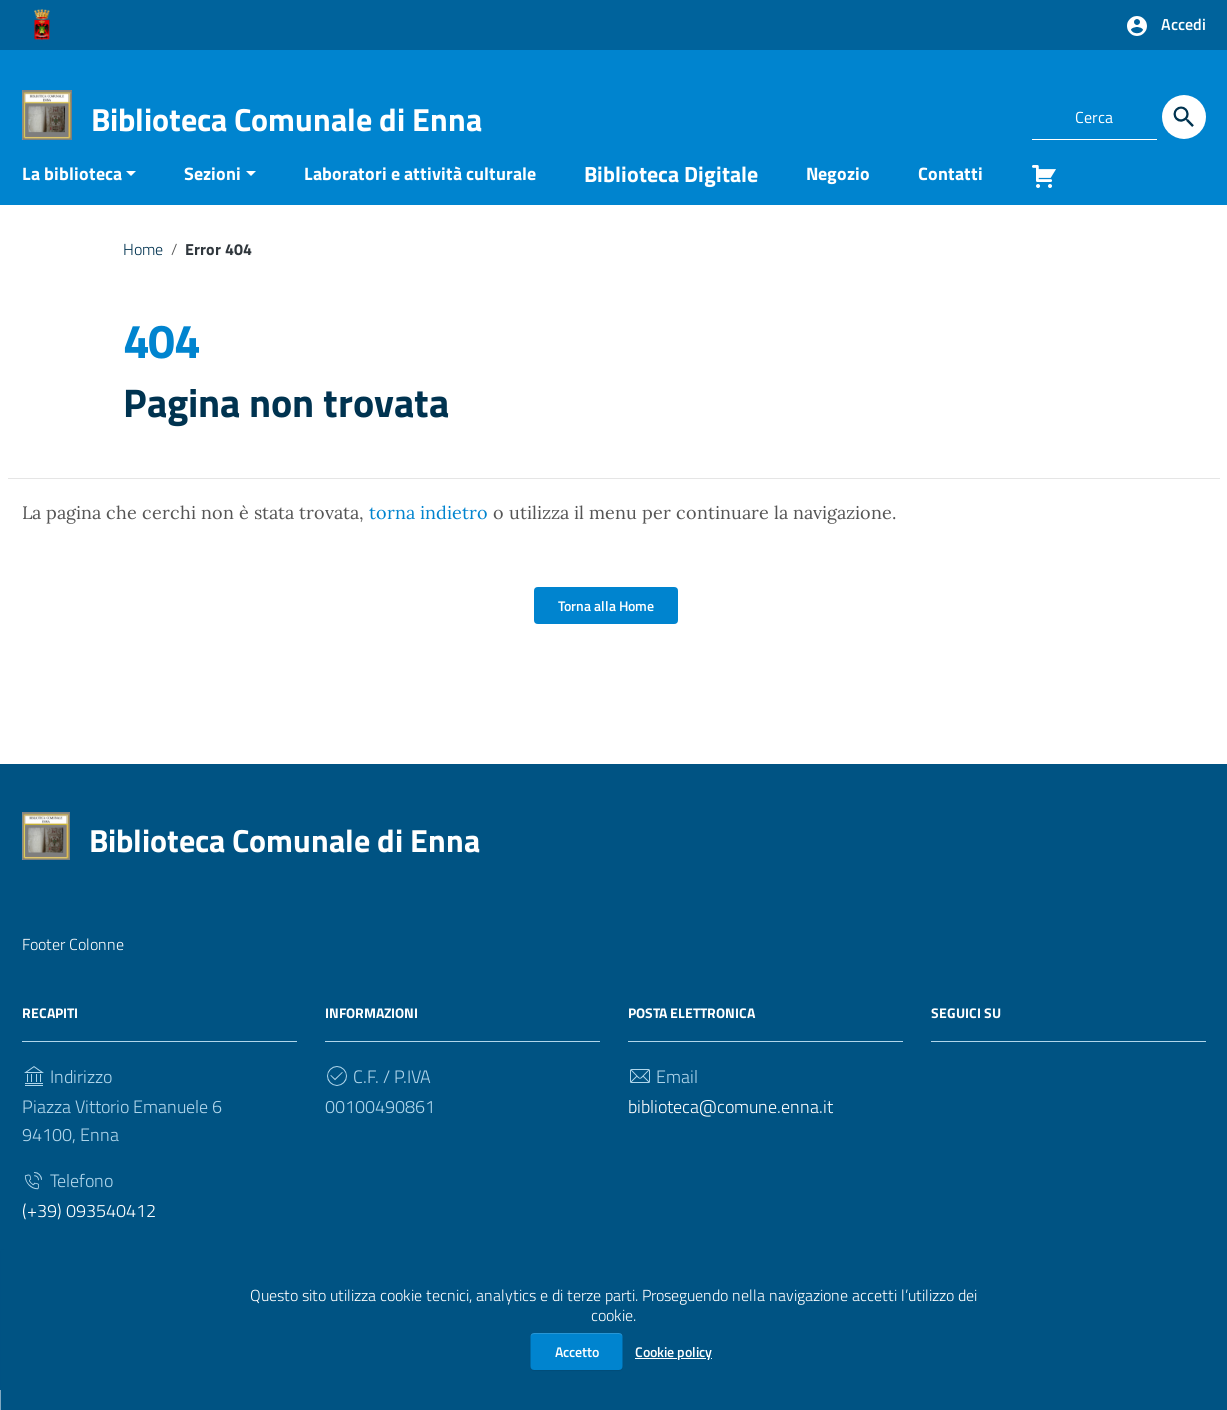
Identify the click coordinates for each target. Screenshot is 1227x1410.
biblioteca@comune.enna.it (730, 1126)
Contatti (950, 192)
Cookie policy (673, 1351)
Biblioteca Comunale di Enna (286, 119)
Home (143, 268)
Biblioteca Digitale (671, 193)
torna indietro (428, 532)
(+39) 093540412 (89, 1230)
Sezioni (212, 192)
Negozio (838, 192)
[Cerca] (1184, 117)
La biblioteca (72, 192)
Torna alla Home (606, 625)
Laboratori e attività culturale (420, 192)
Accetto (577, 1351)
